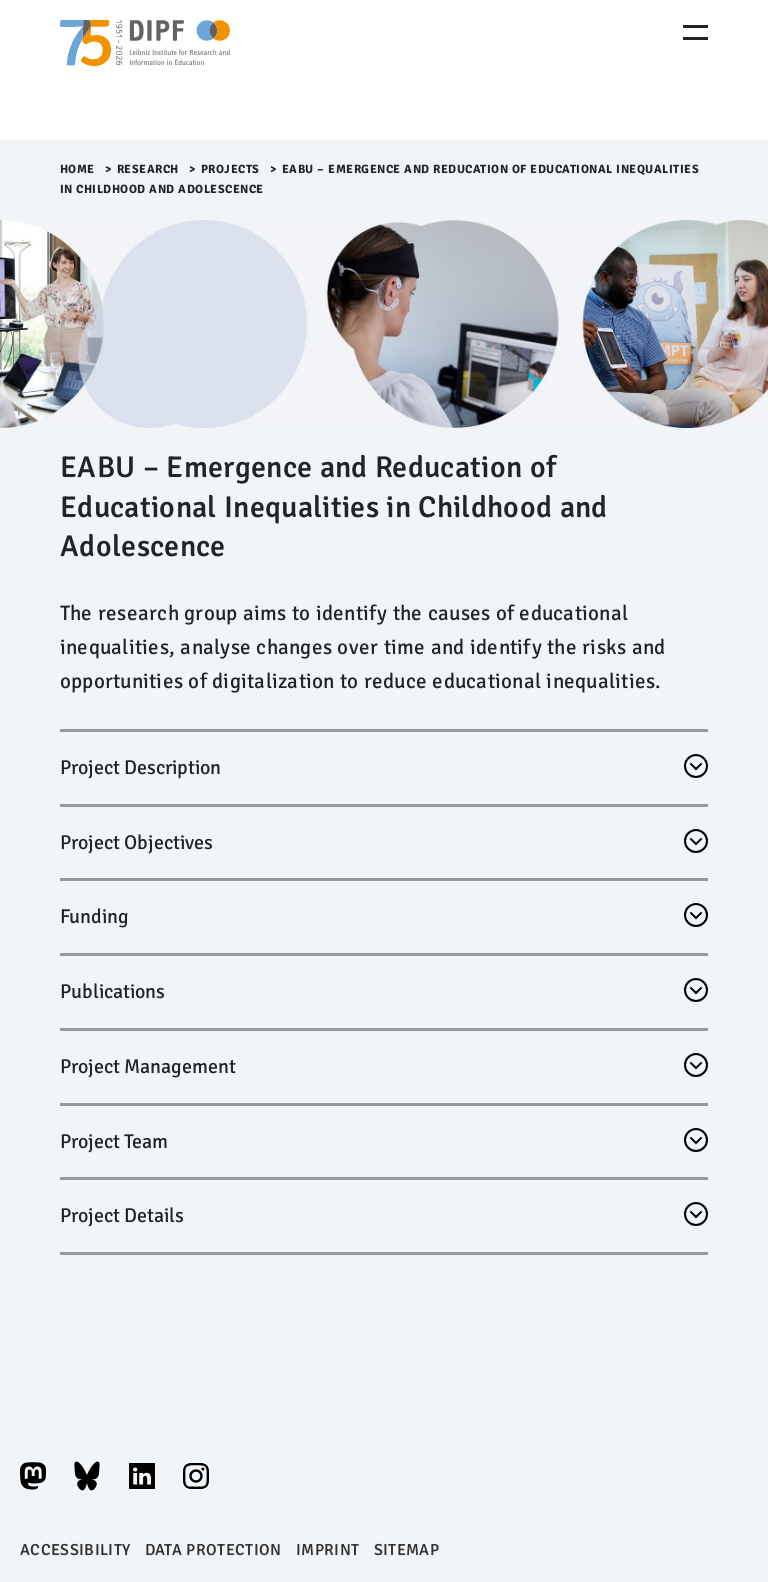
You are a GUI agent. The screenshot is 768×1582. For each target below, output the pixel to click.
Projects (230, 169)
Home (77, 169)
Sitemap (406, 1550)
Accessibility (75, 1550)
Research (148, 169)
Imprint (327, 1550)
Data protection (213, 1550)
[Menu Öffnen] (695, 32)
